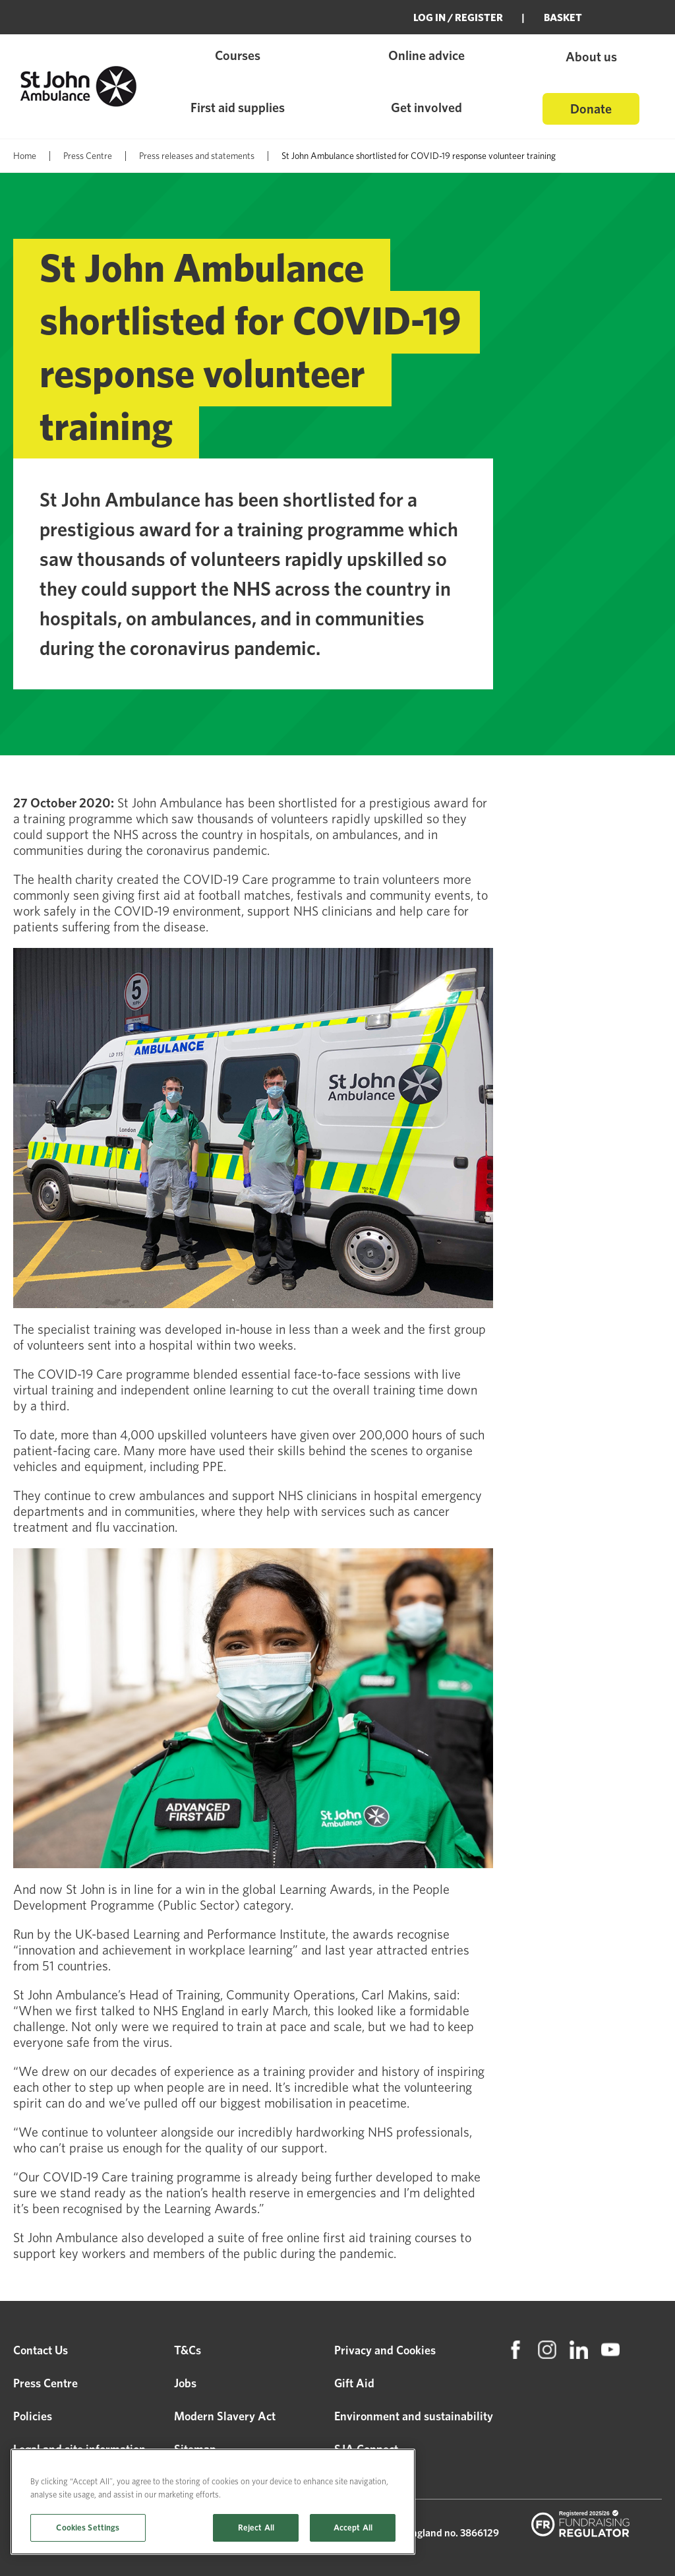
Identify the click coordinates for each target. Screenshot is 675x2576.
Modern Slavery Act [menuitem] (225, 2416)
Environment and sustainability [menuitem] (413, 2416)
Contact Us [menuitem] (40, 2350)
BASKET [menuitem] (563, 17)
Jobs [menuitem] (185, 2383)
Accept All (353, 2527)
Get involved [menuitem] (426, 107)
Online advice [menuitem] (426, 55)
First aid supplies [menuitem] (238, 107)
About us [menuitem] (591, 57)
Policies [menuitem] (32, 2416)
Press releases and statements (196, 155)
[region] (213, 2502)
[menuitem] (515, 2349)
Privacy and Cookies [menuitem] (385, 2350)
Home (24, 155)
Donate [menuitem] (591, 109)
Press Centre (87, 155)
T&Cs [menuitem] (187, 2350)
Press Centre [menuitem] (45, 2383)
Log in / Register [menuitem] (458, 17)
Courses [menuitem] (237, 55)
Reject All (256, 2527)
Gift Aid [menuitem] (354, 2383)
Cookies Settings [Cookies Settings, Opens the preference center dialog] (87, 2527)
